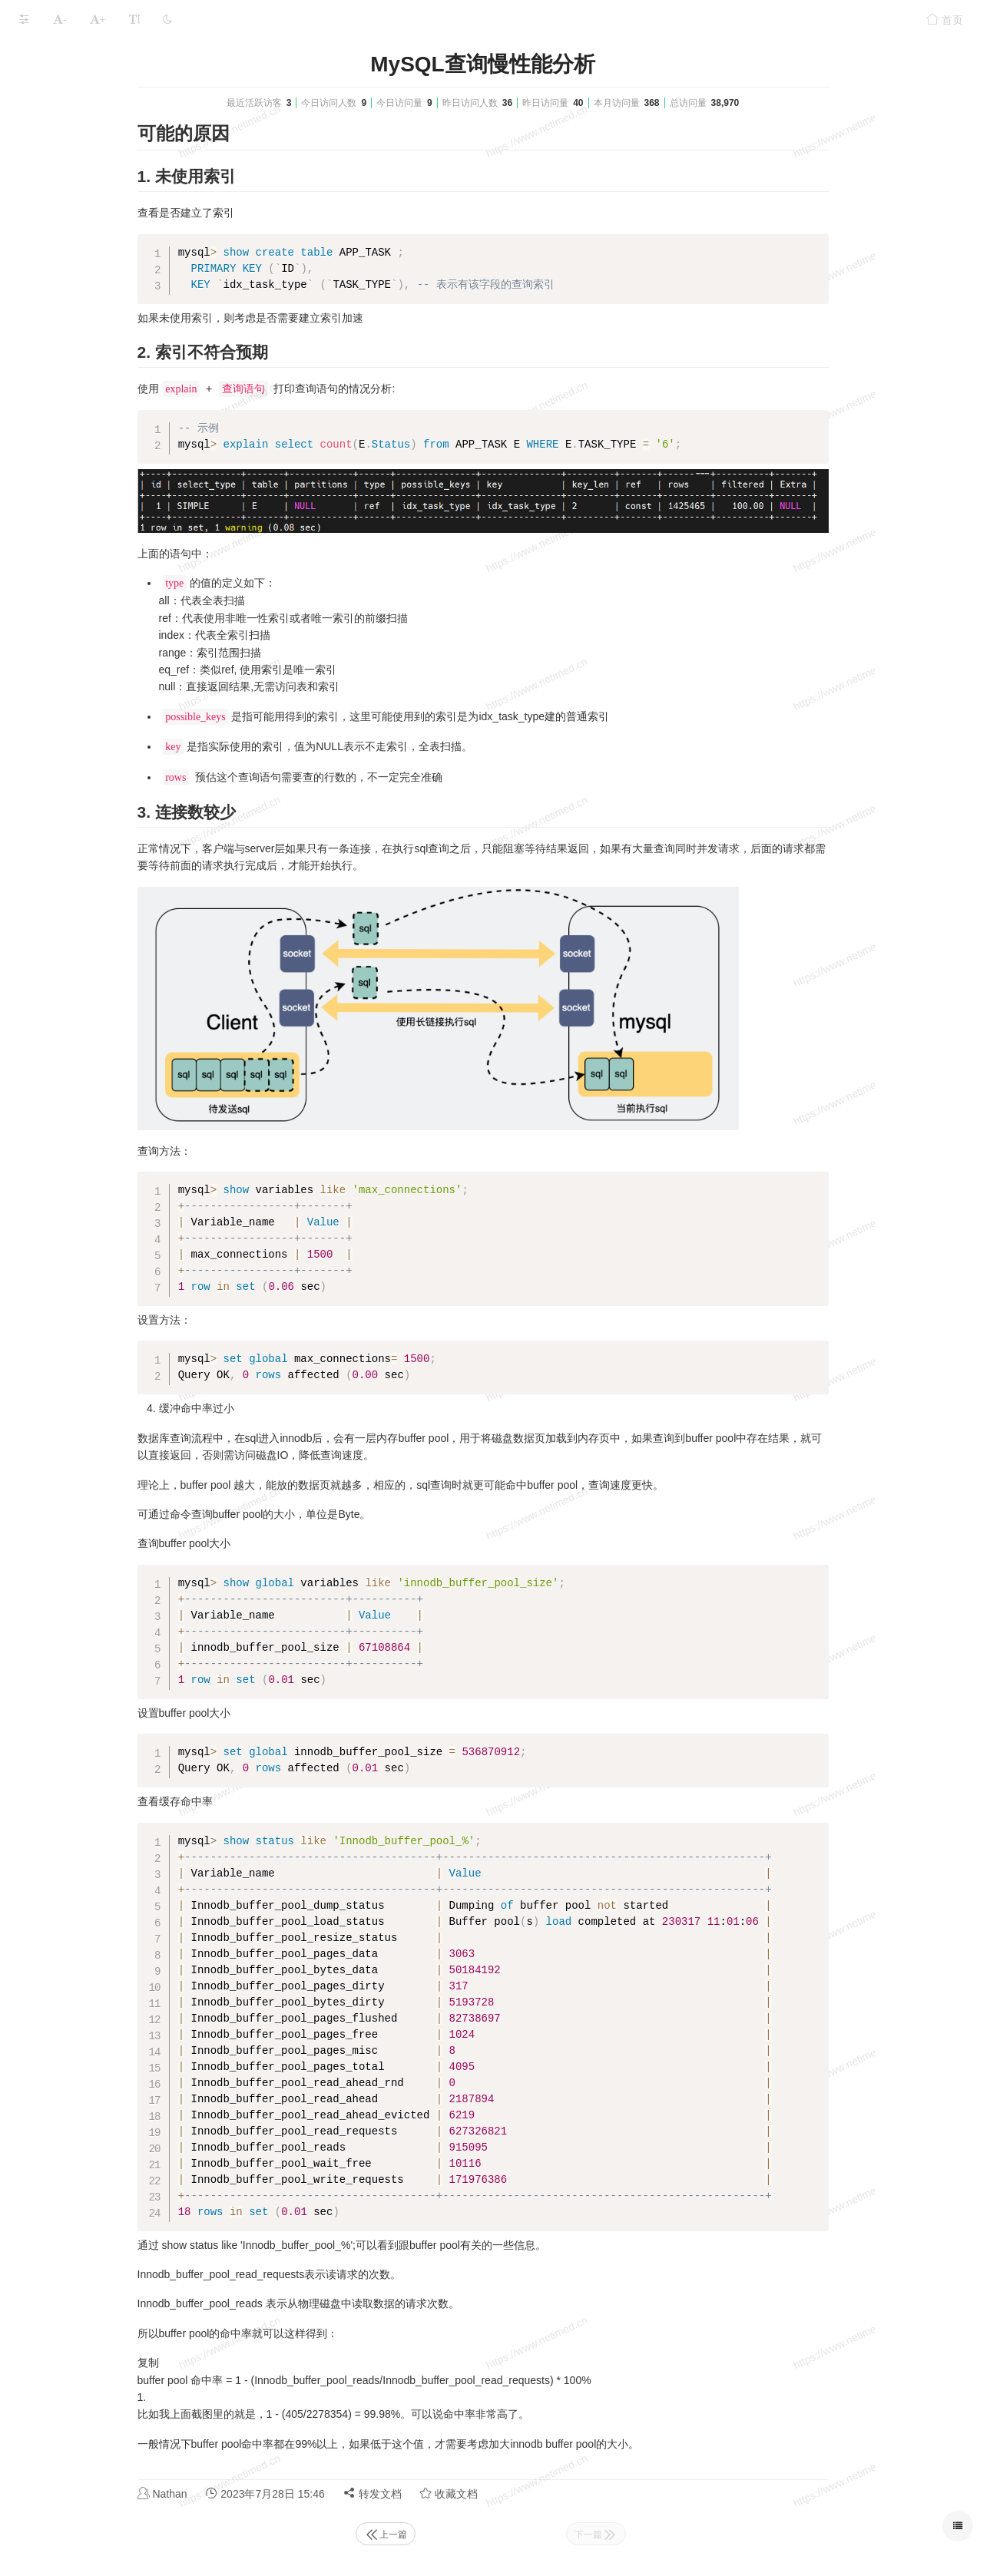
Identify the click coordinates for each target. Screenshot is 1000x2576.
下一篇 (711, 2534)
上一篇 (500, 2534)
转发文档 (488, 2493)
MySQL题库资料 (59, 423)
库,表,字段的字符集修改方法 (102, 213)
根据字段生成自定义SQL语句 (104, 243)
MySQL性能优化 (59, 453)
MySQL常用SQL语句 (85, 273)
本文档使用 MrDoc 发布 (60, 495)
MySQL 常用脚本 (60, 333)
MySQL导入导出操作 (85, 183)
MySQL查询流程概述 (85, 303)
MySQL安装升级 (59, 124)
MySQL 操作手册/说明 (72, 153)
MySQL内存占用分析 (69, 363)
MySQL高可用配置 (64, 94)
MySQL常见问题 (59, 393)
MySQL (119, 54)
